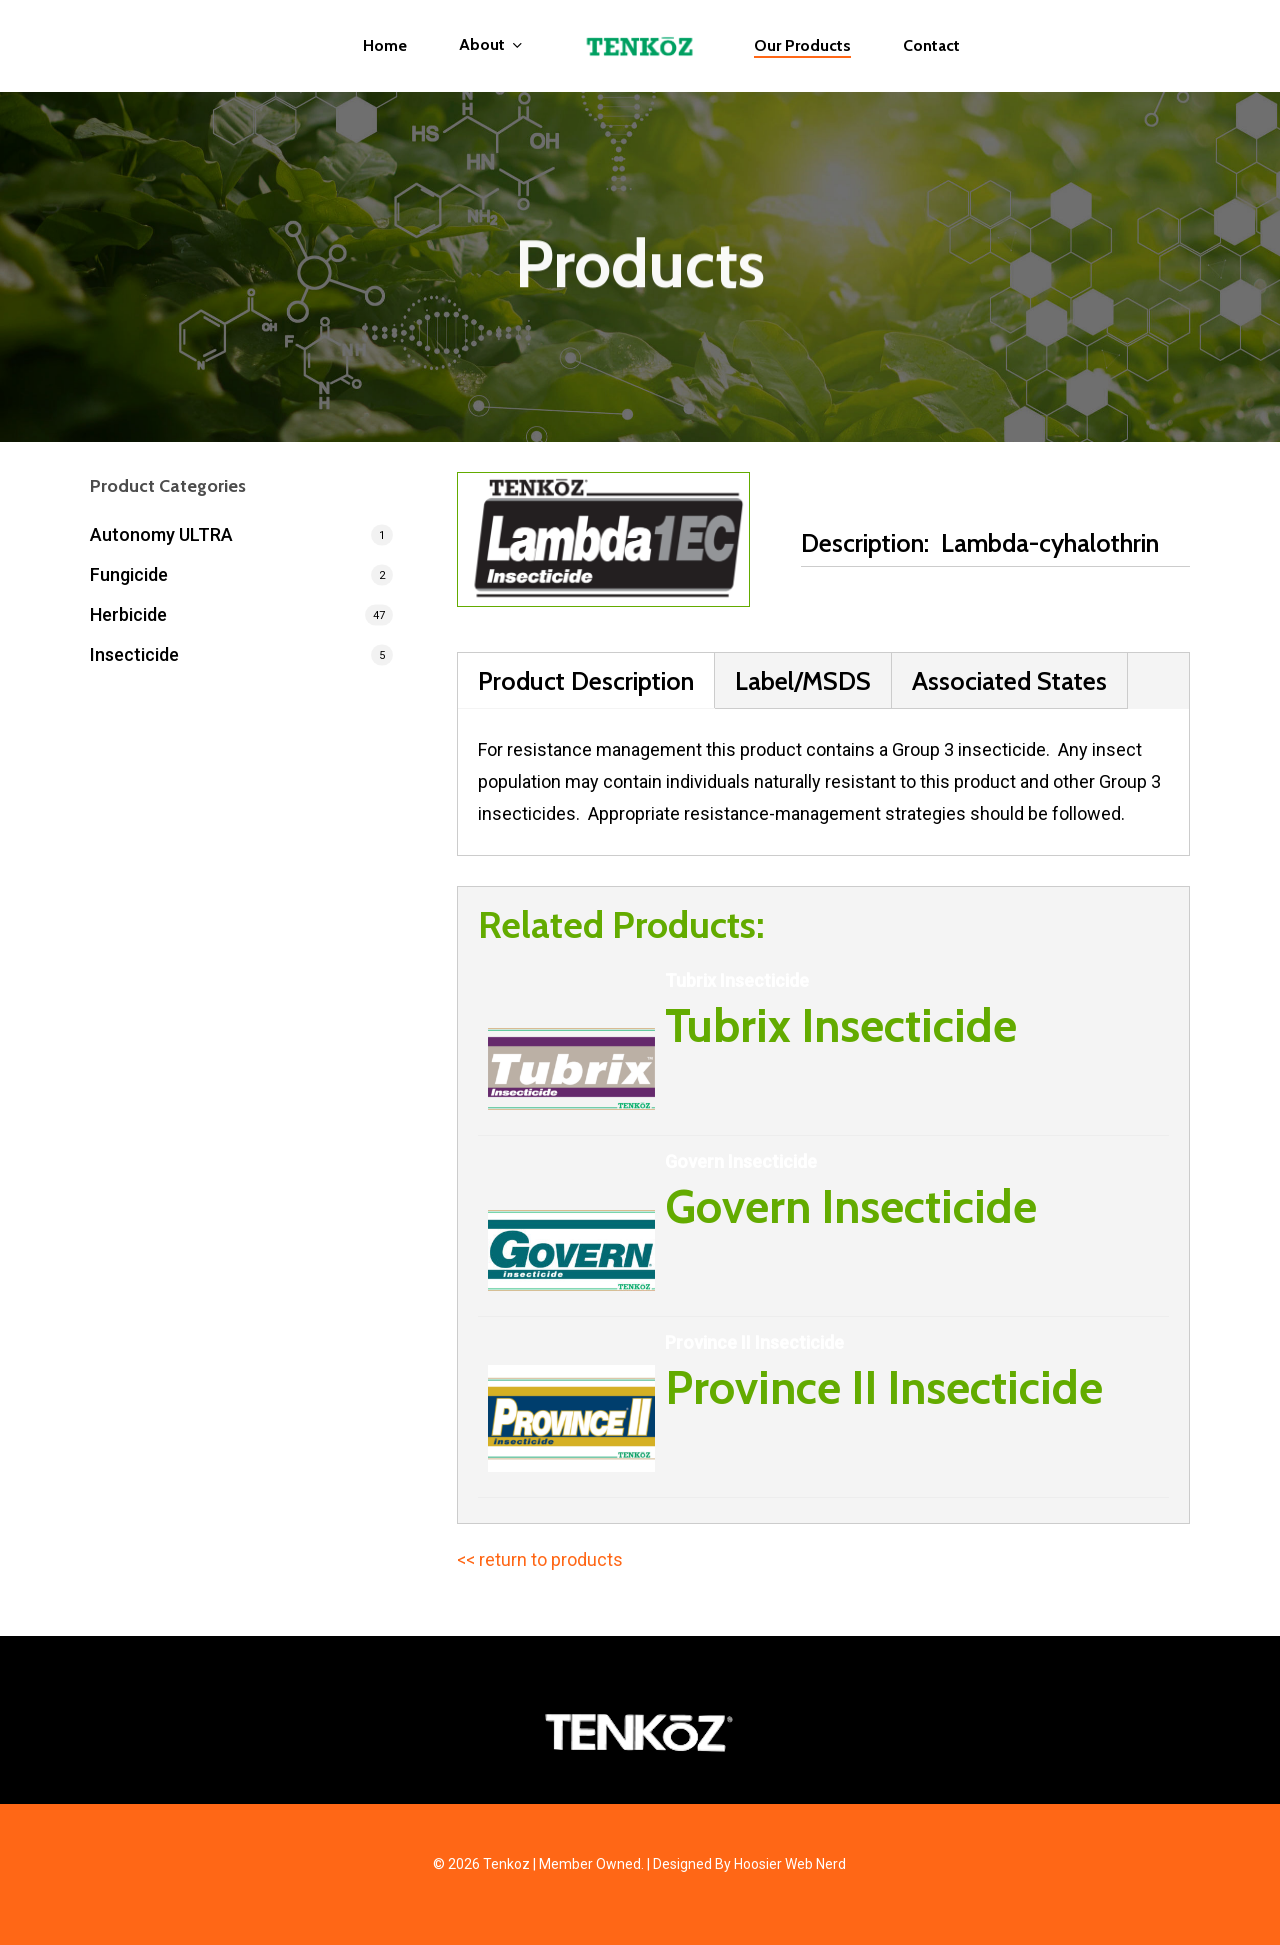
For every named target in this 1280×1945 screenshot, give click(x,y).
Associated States (1009, 680)
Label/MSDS (803, 680)
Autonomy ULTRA (161, 534)
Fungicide (129, 574)
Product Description (586, 680)
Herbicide (128, 614)
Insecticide (134, 654)
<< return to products (540, 1559)
